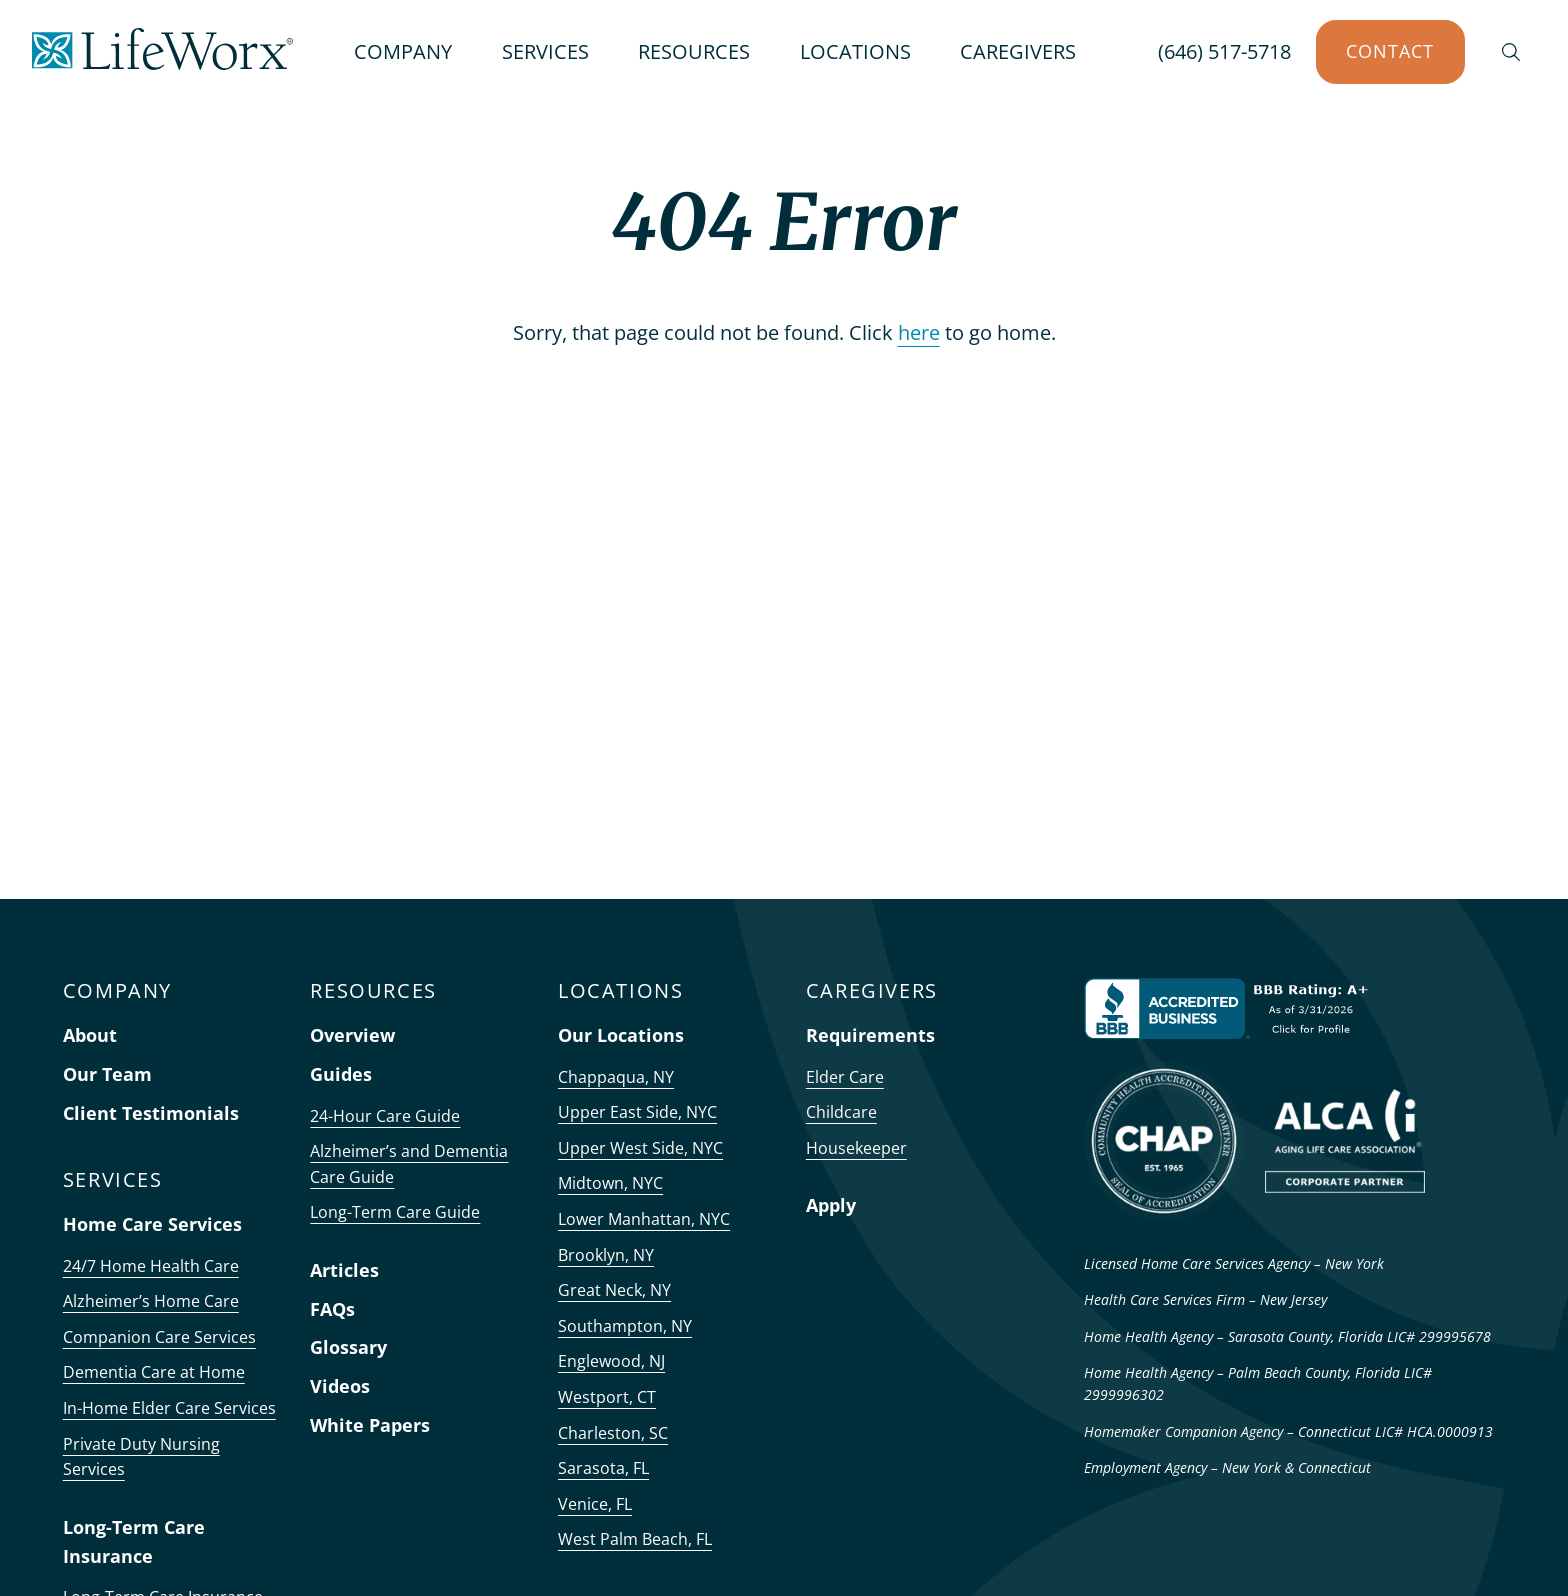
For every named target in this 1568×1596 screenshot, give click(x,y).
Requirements (870, 1035)
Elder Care (845, 1077)
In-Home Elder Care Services (169, 1408)
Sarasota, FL (603, 1468)
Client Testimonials (151, 1113)
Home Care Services (152, 1224)
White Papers (370, 1425)
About (90, 1035)
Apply (831, 1205)
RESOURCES (694, 51)
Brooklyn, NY (606, 1255)
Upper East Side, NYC (637, 1112)
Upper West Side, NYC (640, 1148)
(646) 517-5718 (1224, 51)
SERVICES (545, 51)
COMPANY (403, 51)
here (919, 332)
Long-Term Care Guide (395, 1212)
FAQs (332, 1309)
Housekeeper (856, 1148)
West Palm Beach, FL (635, 1539)
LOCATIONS (855, 51)
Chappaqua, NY (616, 1077)
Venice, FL (595, 1504)
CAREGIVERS (1018, 51)
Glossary (348, 1347)
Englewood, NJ (611, 1361)
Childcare (841, 1112)
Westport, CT (607, 1397)
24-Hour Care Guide (385, 1116)
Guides (341, 1074)
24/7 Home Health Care (151, 1266)
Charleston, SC (613, 1433)
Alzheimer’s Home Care (151, 1301)
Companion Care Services (159, 1337)
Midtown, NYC (610, 1183)
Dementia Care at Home (154, 1372)
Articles (344, 1270)
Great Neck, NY (614, 1290)
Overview (352, 1035)
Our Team (107, 1074)
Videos (340, 1386)
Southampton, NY (625, 1326)
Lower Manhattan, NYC (644, 1219)
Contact (1389, 51)
